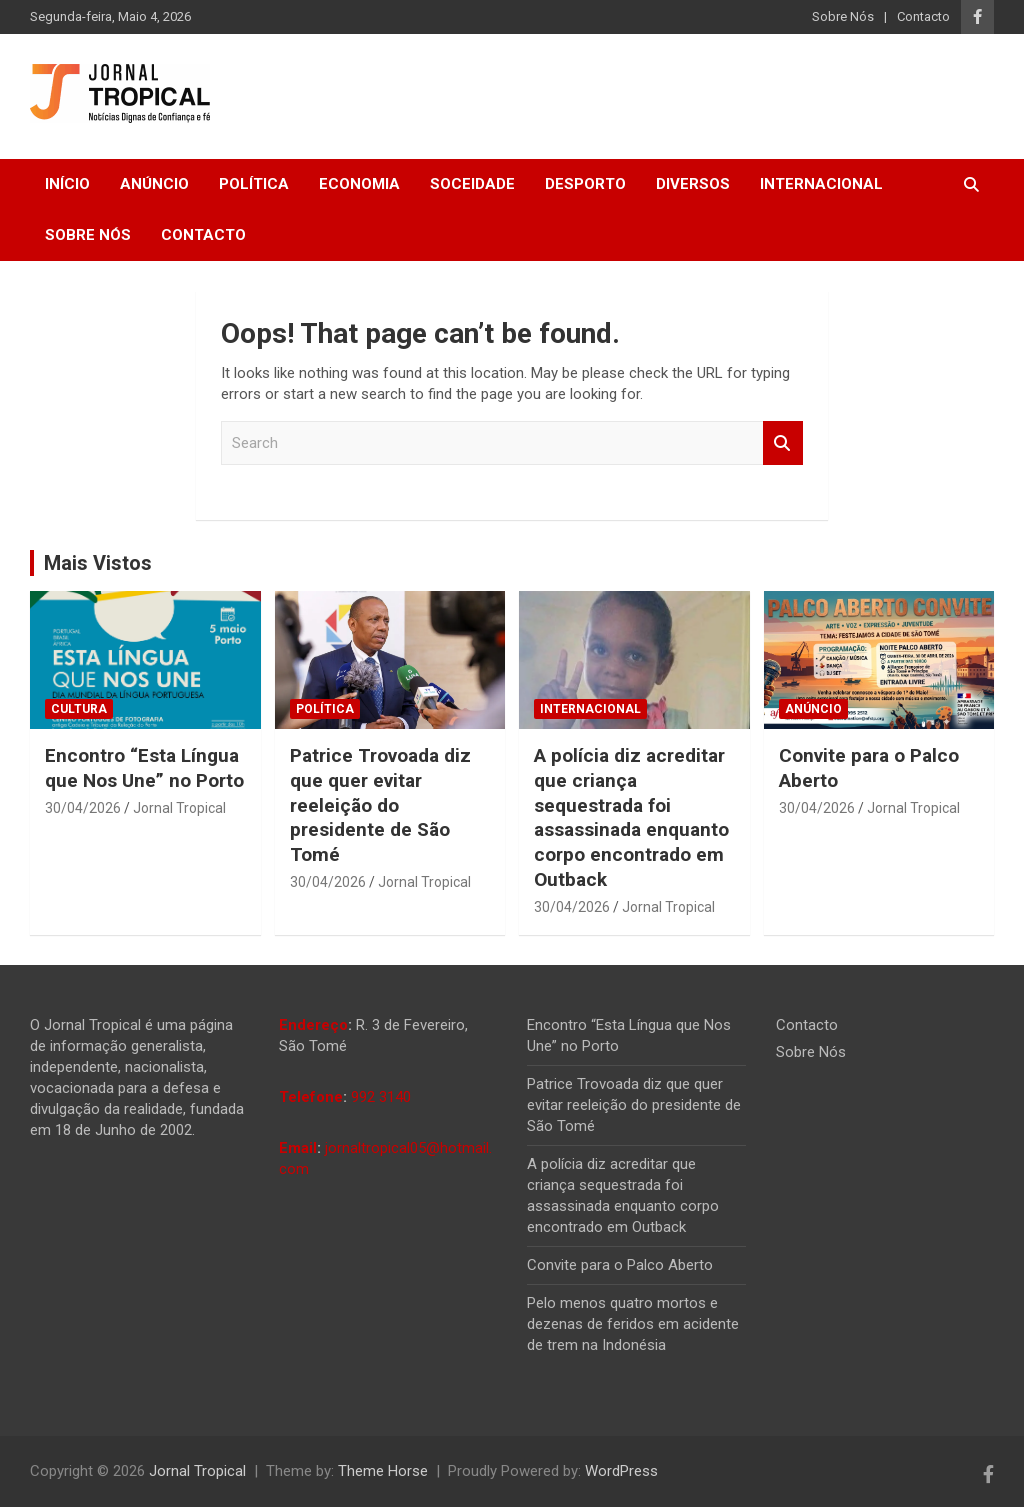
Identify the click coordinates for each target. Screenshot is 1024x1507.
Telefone (311, 1097)
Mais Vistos (98, 563)
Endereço (313, 1025)
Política (254, 184)
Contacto (923, 16)
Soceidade (472, 184)
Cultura (79, 709)
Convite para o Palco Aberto (620, 1265)
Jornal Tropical (179, 808)
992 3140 (381, 1097)
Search (783, 443)
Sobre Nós (843, 16)
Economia (359, 184)
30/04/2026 (83, 808)
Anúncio (154, 184)
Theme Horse (383, 1471)
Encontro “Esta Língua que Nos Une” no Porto (144, 768)
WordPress (621, 1471)
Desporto (585, 184)
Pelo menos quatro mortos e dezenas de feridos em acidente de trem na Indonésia (633, 1324)
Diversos (693, 184)
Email (298, 1148)
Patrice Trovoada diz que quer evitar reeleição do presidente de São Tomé (380, 805)
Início (67, 184)
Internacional (821, 184)
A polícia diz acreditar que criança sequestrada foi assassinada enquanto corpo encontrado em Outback (631, 817)
